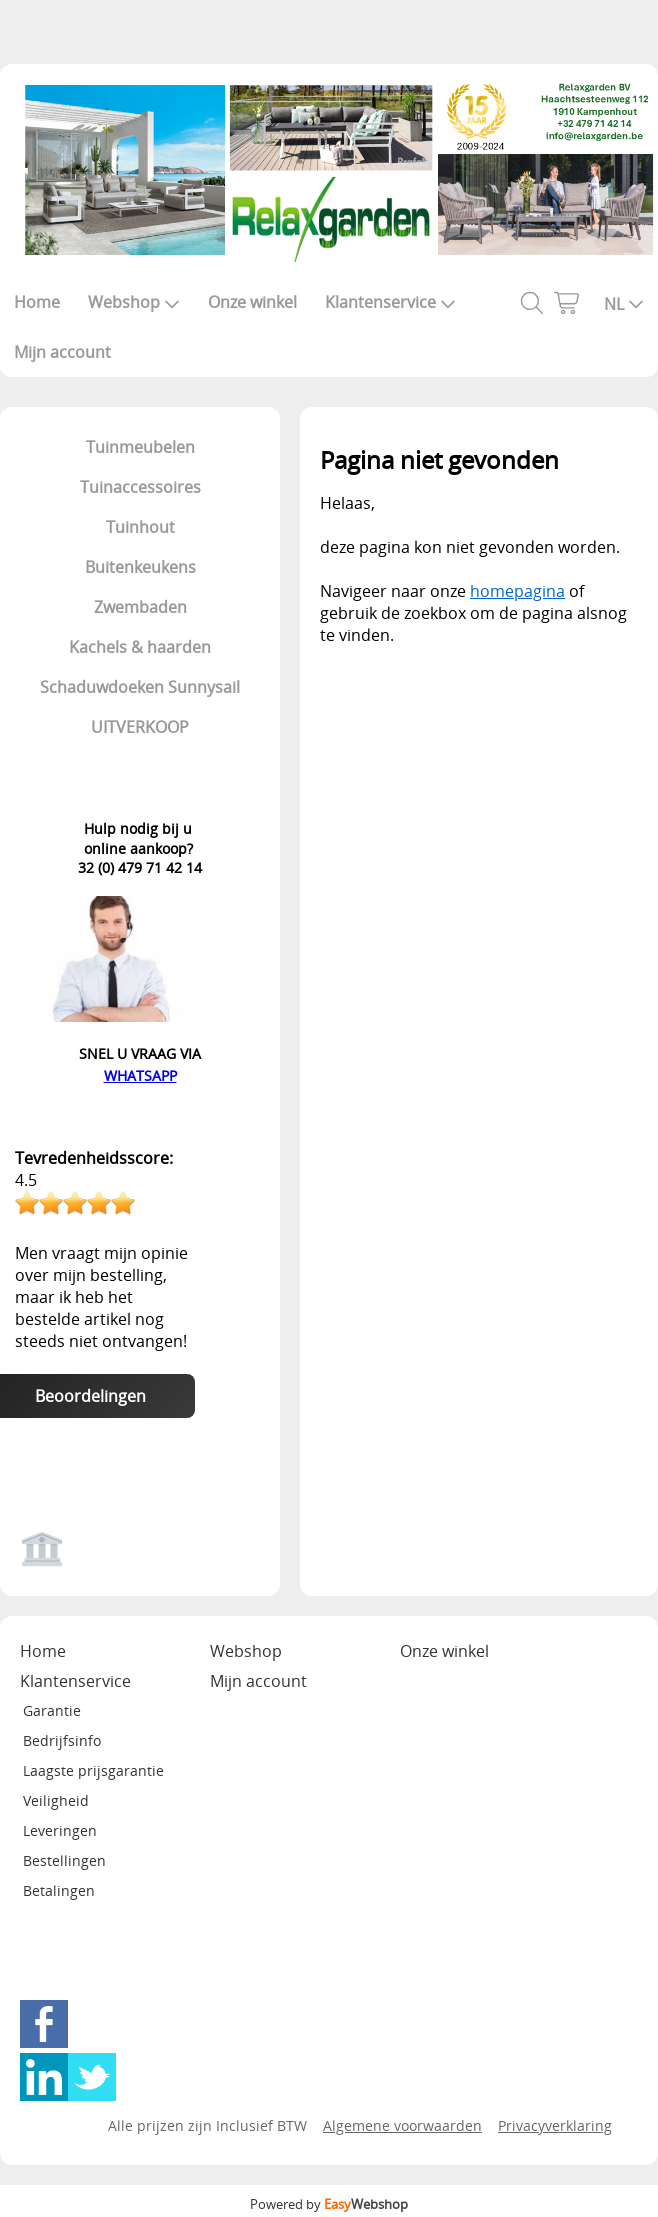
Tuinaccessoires (140, 487)
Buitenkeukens (140, 567)
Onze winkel (252, 302)
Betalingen (59, 1890)
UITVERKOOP (140, 727)
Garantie (52, 1710)
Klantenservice (390, 302)
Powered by (329, 2204)
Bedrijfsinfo (62, 1740)
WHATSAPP (140, 1075)
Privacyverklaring (555, 2125)
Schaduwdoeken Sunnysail (140, 687)
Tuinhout (140, 527)
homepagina (517, 591)
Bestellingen (64, 1860)
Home (37, 302)
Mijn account (62, 352)
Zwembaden (140, 607)
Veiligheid (56, 1800)
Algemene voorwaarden (402, 2125)
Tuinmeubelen (140, 447)
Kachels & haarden (140, 647)
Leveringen (60, 1830)
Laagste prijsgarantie (93, 1770)
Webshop (134, 302)
